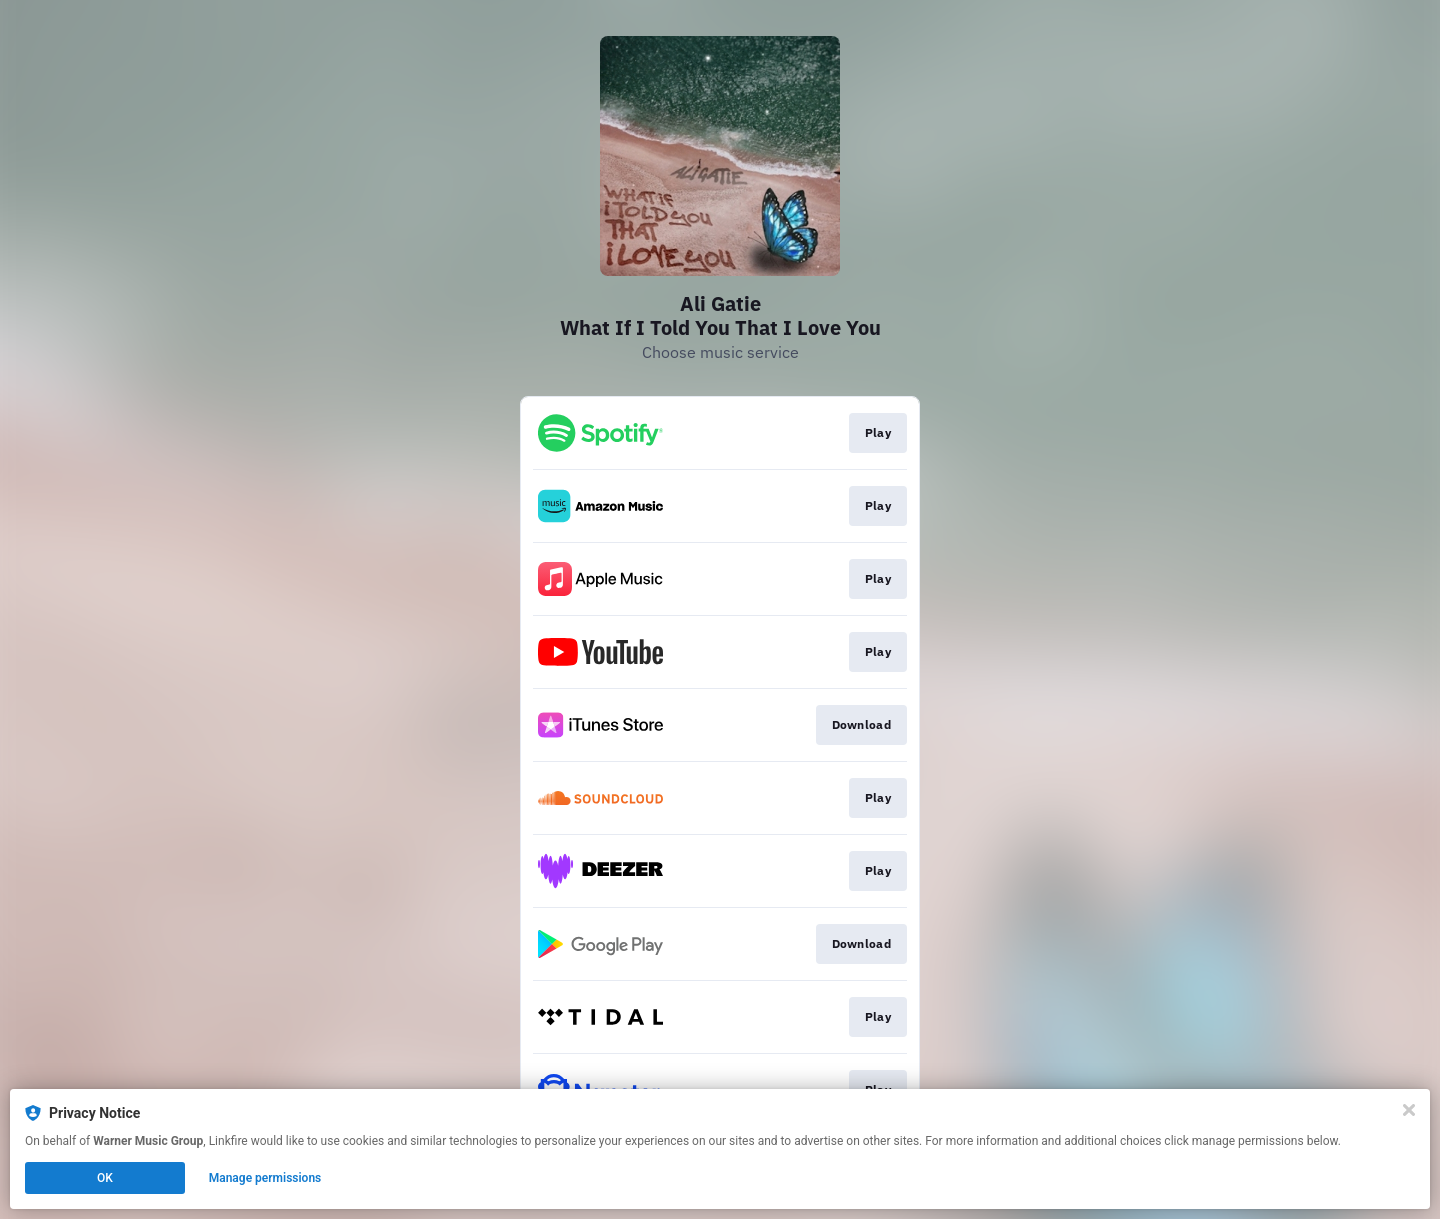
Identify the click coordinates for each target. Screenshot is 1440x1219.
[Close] (1409, 1110)
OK (105, 1178)
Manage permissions (265, 1178)
